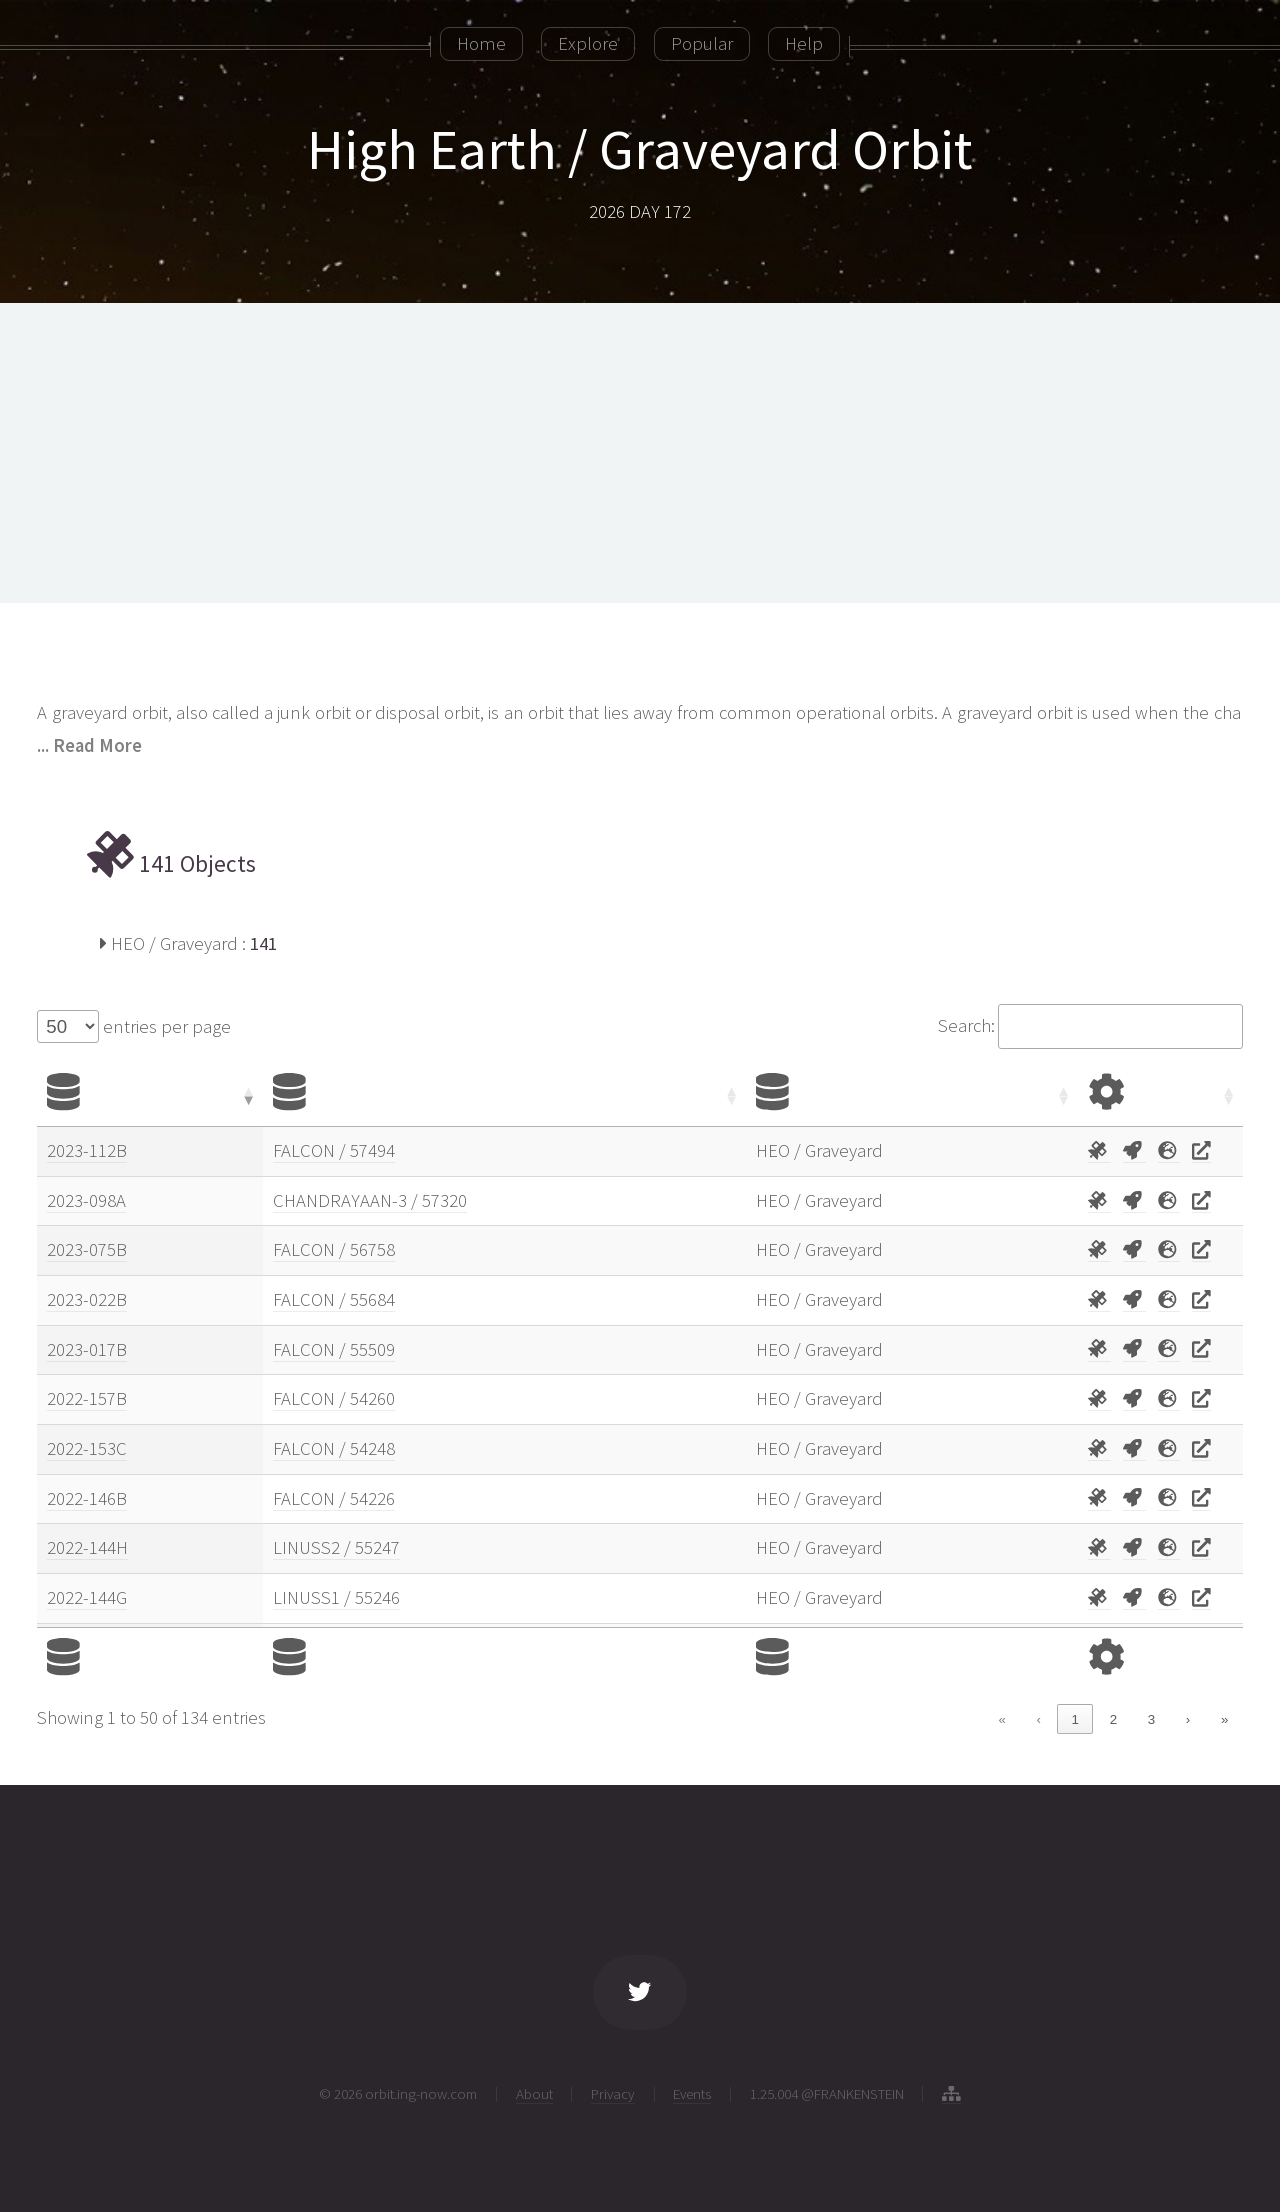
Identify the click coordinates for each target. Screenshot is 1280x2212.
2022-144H (87, 1547)
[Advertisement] (640, 453)
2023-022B (87, 1299)
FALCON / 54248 (334, 1448)
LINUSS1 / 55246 (336, 1597)
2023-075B (87, 1249)
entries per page (165, 1026)
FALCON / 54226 (334, 1498)
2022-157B (87, 1398)
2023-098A (86, 1200)
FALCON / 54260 (334, 1398)
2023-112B (87, 1150)
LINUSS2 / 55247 (336, 1547)
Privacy (613, 2093)
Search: (966, 1025)
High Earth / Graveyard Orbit (640, 149)
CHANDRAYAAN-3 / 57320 (370, 1200)
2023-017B (87, 1349)
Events (692, 2093)
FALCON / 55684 (334, 1299)
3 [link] (1151, 1719)
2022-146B (87, 1498)
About (534, 2093)
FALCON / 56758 (334, 1249)
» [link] (1224, 1719)
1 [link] (1075, 1719)
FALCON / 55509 (334, 1349)
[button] (247, 1095)
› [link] (1188, 1719)
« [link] (1001, 1719)
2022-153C (87, 1448)
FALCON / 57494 (334, 1150)
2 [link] (1113, 1719)
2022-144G (87, 1597)
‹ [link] (1038, 1719)
